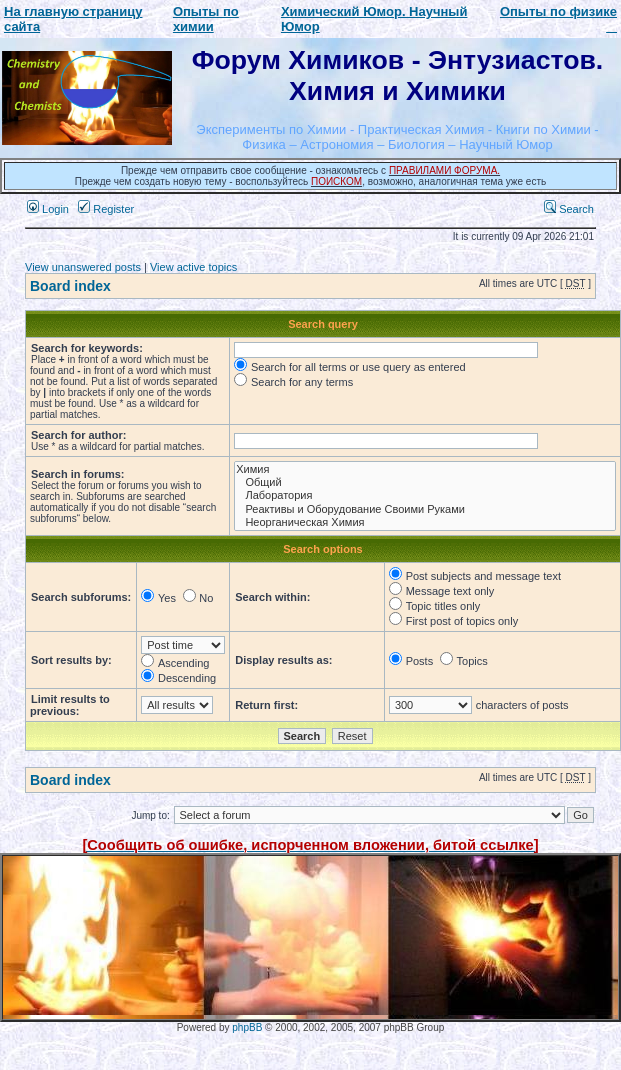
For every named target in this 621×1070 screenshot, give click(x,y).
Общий (425, 482)
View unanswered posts (83, 267)
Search (569, 209)
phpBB (247, 1027)
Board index (70, 286)
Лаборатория (425, 495)
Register (106, 209)
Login (48, 209)
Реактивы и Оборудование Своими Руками (425, 509)
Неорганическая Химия (425, 522)
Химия (425, 469)
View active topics (193, 267)
